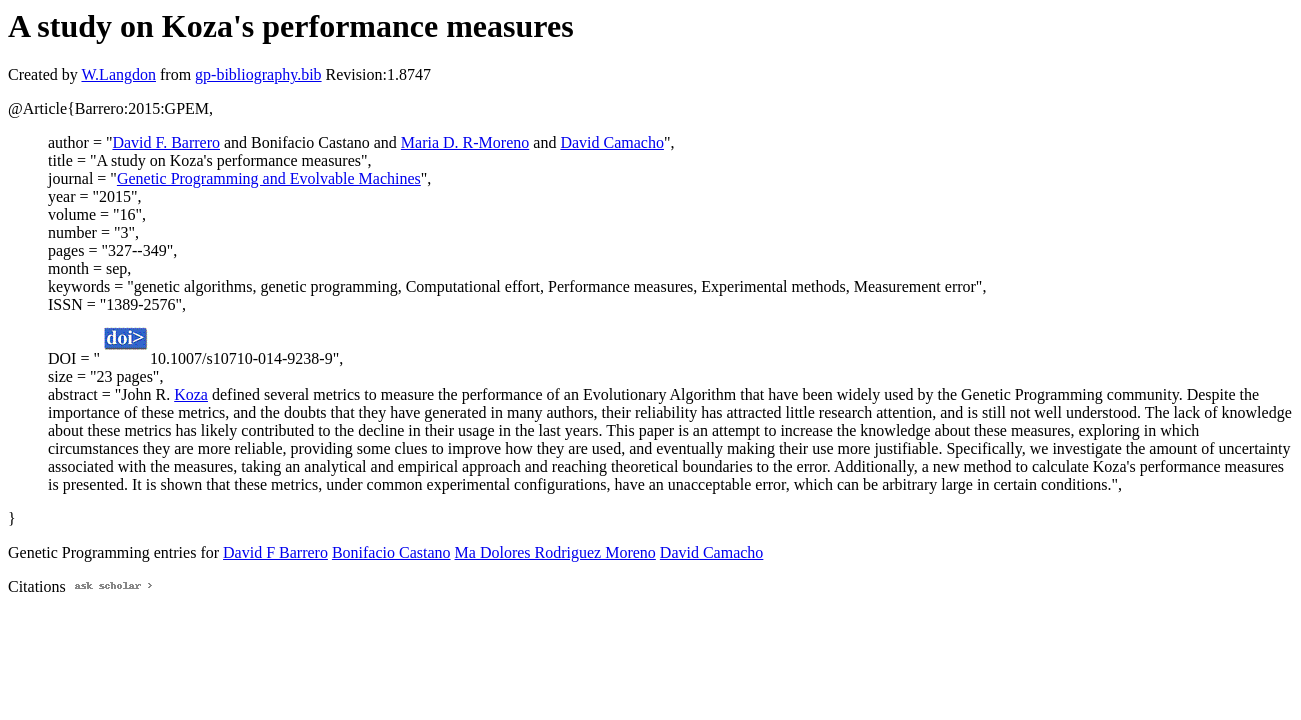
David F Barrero (275, 552)
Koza (191, 394)
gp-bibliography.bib (258, 74)
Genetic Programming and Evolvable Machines (269, 178)
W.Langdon (118, 74)
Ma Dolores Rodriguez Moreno (555, 552)
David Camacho (612, 142)
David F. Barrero (166, 142)
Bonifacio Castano (391, 552)
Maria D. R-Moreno (465, 142)
